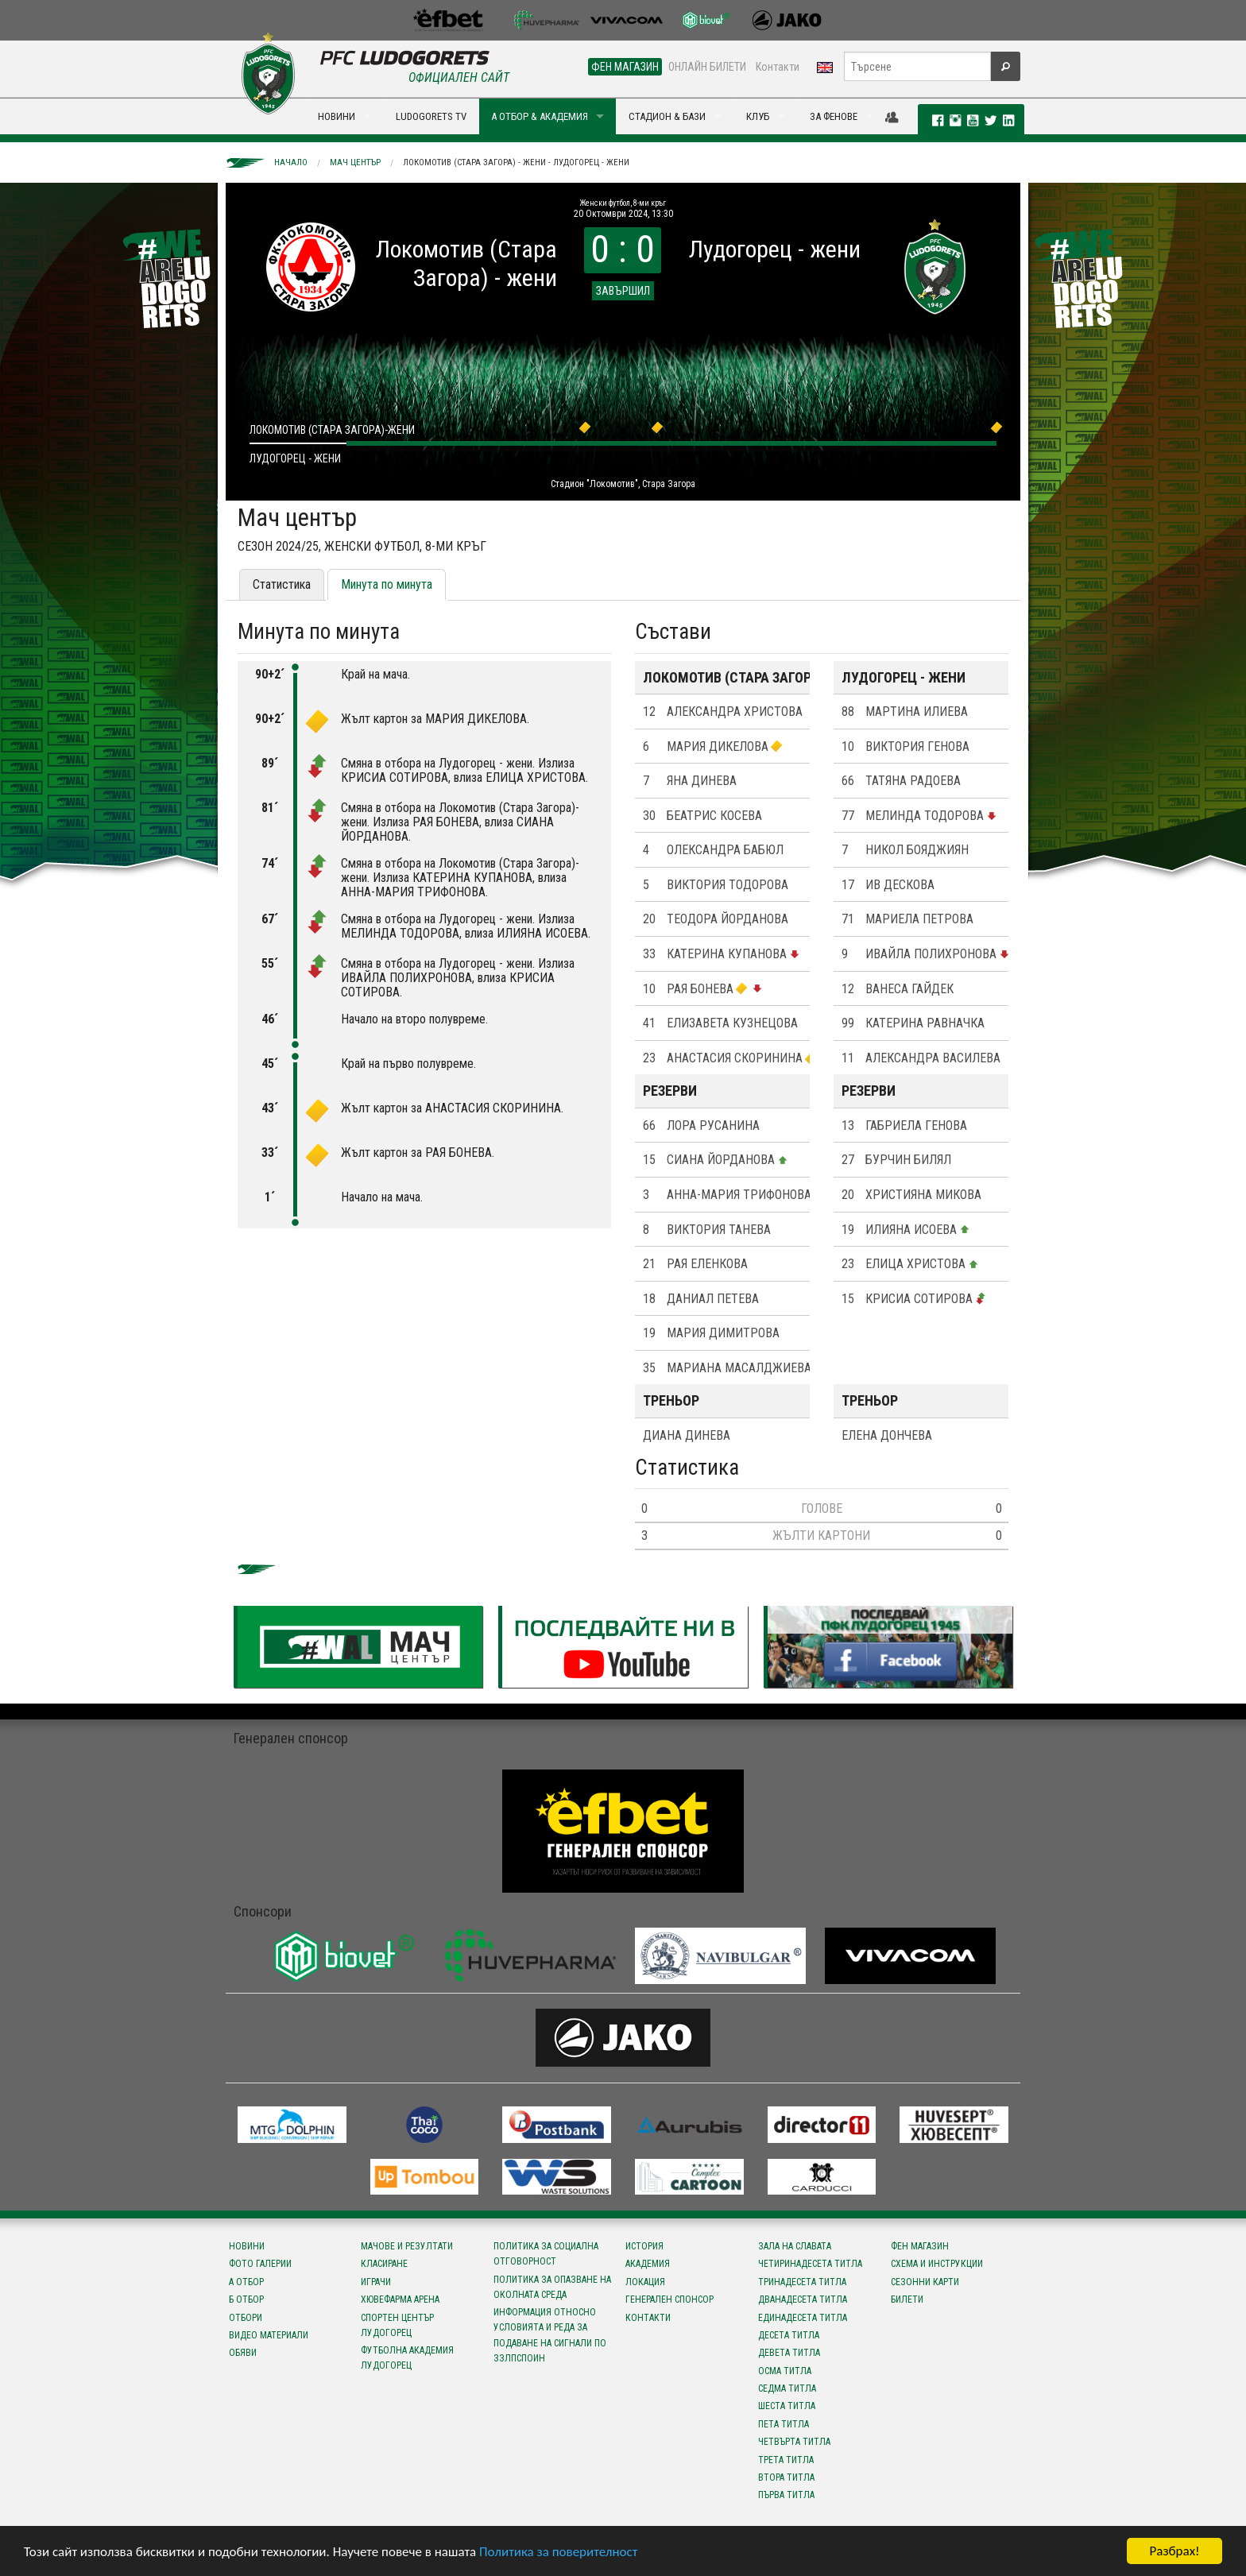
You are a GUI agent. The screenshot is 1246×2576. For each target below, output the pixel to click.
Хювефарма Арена (400, 2299)
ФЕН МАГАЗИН (625, 66)
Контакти (777, 66)
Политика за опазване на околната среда (552, 2287)
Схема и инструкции (937, 2263)
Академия (647, 2263)
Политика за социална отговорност (545, 2254)
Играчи (376, 2282)
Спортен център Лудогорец (397, 2325)
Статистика (282, 584)
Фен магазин (920, 2246)
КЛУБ (757, 116)
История (644, 2246)
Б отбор (246, 2299)
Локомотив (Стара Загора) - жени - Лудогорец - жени (516, 162)
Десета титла (788, 2335)
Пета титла (783, 2424)
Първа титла (786, 2495)
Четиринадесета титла (810, 2263)
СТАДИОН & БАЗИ (667, 116)
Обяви (243, 2352)
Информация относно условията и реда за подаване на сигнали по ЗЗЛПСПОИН (549, 2335)
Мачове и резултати (407, 2246)
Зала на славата (794, 2246)
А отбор (246, 2282)
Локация (645, 2282)
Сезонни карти (925, 2282)
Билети (907, 2299)
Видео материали (268, 2335)
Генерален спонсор (669, 2299)
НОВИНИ (336, 116)
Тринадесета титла (802, 2282)
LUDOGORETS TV (431, 116)
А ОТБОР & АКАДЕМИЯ (539, 116)
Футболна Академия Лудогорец (407, 2358)
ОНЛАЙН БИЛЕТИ (707, 66)
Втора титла (786, 2477)
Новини (247, 2246)
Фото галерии (260, 2263)
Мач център (355, 162)
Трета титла (786, 2460)
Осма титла (784, 2371)
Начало (291, 162)
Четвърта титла (794, 2441)
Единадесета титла (802, 2317)
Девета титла (789, 2352)
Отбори (245, 2317)
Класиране (384, 2263)
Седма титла (787, 2388)
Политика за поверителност (558, 2553)
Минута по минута (386, 584)
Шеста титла (786, 2406)
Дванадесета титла (802, 2299)
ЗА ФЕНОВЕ (833, 116)
